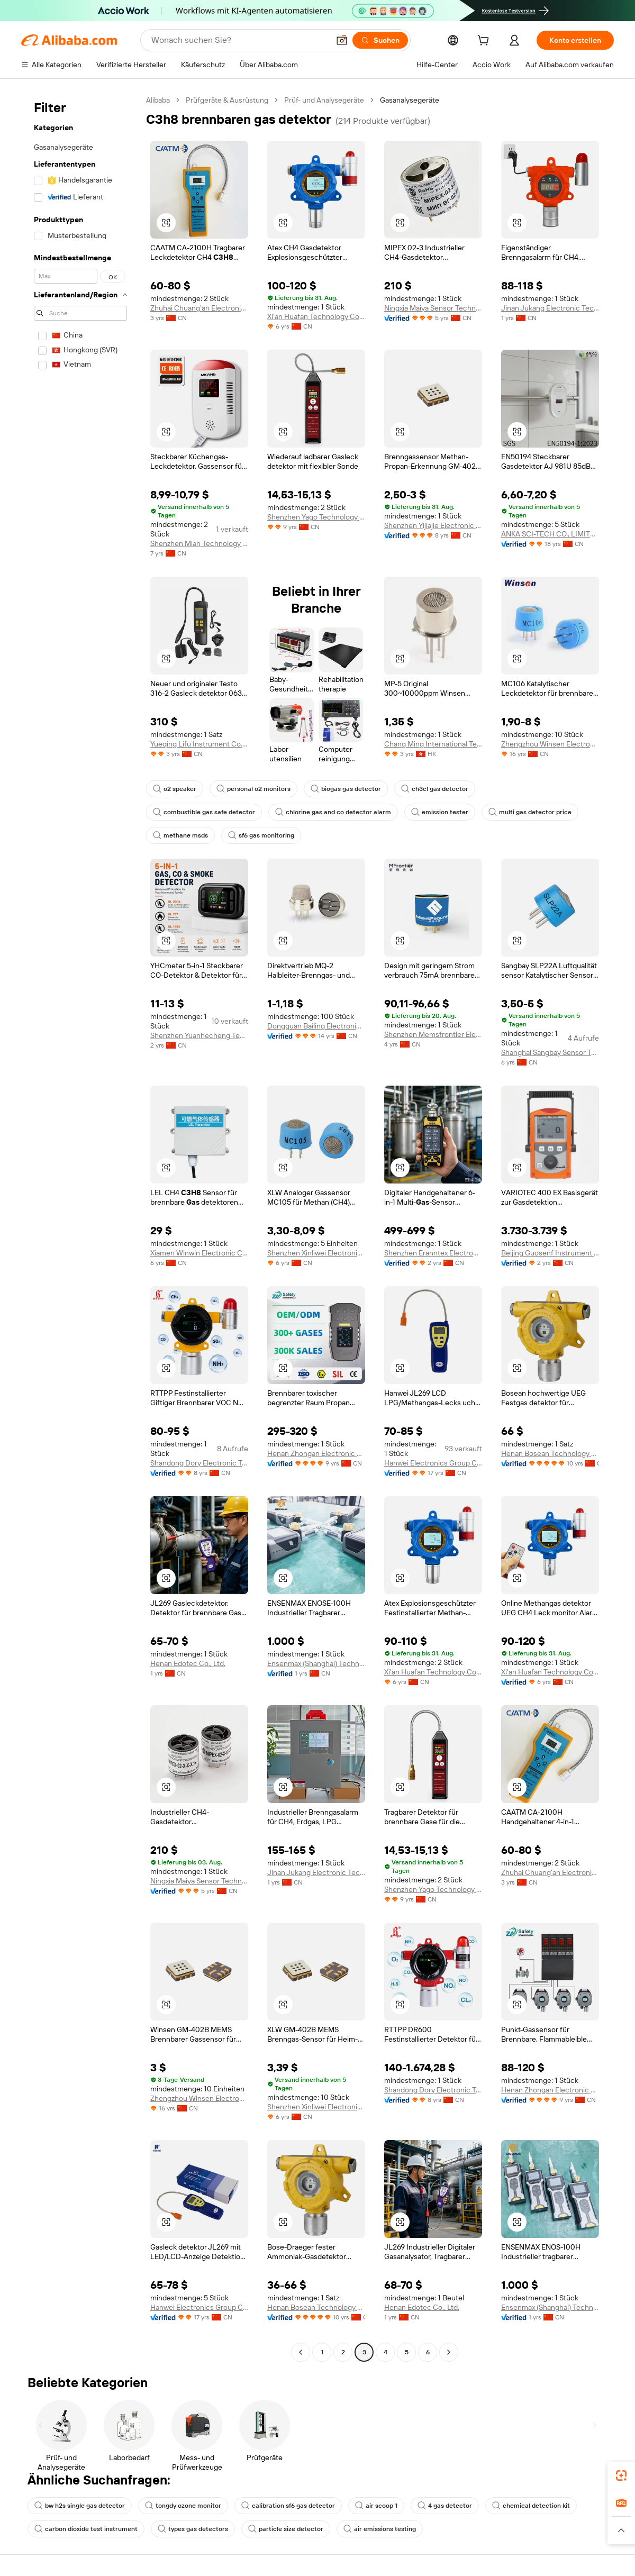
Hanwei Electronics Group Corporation (433, 1463)
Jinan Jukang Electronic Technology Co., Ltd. (550, 308)
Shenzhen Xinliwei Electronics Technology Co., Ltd (316, 1253)
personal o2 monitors (253, 789)
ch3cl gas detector (434, 789)
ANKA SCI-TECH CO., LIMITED (550, 534)
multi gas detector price (530, 812)
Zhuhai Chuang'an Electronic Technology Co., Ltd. (199, 308)
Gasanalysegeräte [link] (409, 100)
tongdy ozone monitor (183, 2505)
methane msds (180, 835)
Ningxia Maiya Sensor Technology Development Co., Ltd (433, 308)
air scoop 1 (376, 2505)
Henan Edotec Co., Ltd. (187, 1663)
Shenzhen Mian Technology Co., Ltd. (199, 543)
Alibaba (158, 100)
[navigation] (80, 1227)
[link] (621, 2475)
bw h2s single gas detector (79, 2505)
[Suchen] (380, 40)
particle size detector (285, 2529)
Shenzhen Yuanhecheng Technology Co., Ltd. (199, 1035)
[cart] (485, 42)
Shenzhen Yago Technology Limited (316, 517)
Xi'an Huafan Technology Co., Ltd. (316, 316)
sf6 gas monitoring (261, 835)
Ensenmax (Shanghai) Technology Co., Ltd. (316, 1663)
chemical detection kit (531, 2505)
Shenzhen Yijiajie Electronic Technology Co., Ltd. (433, 525)
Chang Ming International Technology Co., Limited (433, 744)
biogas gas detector (346, 789)
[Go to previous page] (300, 2352)
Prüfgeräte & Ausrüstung (227, 100)
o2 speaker (174, 789)
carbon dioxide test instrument (86, 2529)
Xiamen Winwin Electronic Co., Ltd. (199, 1253)
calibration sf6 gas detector (288, 2505)
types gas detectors (193, 2529)
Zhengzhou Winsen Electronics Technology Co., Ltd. (550, 744)
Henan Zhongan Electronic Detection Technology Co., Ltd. (316, 1453)
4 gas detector (445, 2505)
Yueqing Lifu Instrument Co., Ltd (199, 744)
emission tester (439, 812)
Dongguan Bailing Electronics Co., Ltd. (316, 1026)
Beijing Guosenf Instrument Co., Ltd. (550, 1253)
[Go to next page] (448, 2352)
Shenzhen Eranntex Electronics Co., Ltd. (433, 1253)
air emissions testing (379, 2529)
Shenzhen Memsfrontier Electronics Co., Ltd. (433, 1034)
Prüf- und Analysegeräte (324, 100)
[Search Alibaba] (239, 40)
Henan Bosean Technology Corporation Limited (550, 1453)
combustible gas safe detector (204, 812)
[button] (341, 40)
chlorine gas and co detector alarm (333, 812)
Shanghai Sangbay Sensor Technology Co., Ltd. (550, 1052)
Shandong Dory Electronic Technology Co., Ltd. (199, 1463)
